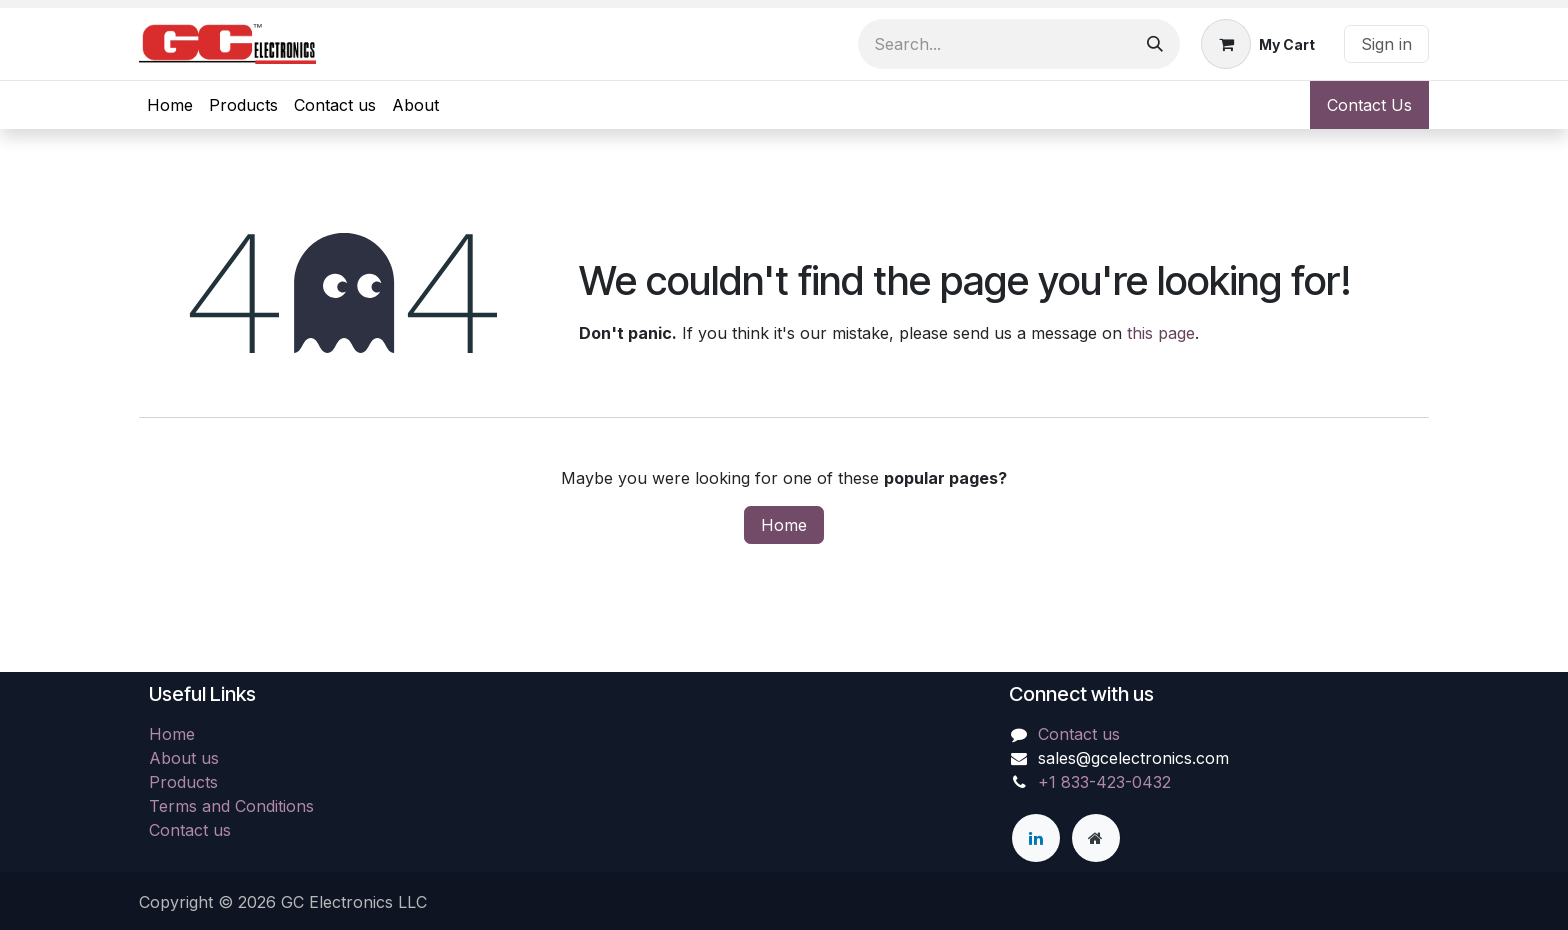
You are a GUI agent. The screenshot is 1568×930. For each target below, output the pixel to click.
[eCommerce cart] (1258, 44)
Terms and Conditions (231, 806)
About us (184, 758)
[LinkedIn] (1036, 838)
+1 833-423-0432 (1104, 782)
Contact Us (1369, 105)
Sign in (1386, 44)
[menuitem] (170, 105)
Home (784, 525)
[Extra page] (1096, 838)
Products (183, 782)
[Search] (1155, 44)
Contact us (190, 830)
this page (1161, 333)
